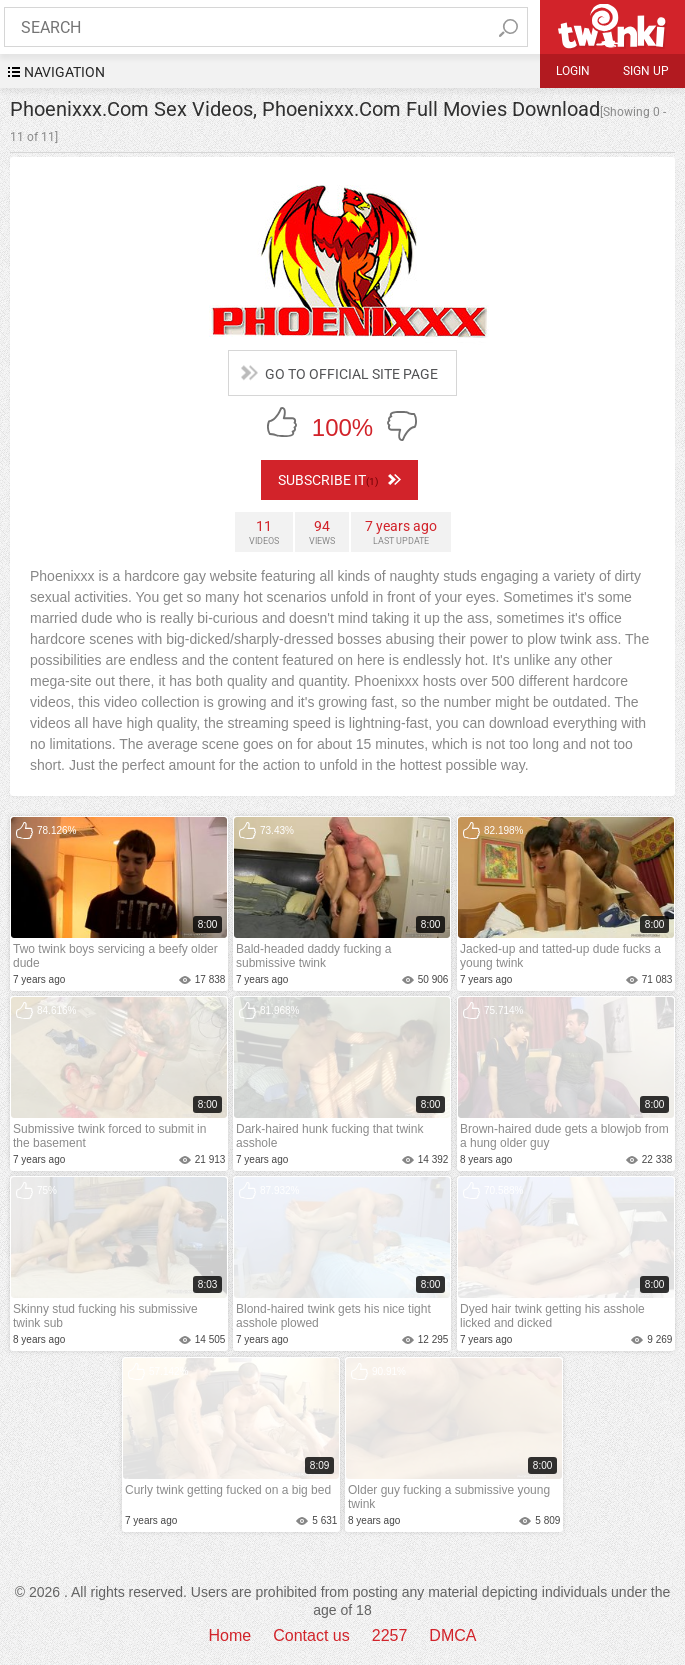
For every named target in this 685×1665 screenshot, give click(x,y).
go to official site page (351, 374)
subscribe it (339, 480)
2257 (390, 1635)
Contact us (311, 1635)
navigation (64, 72)
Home (230, 1635)
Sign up (646, 71)
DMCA (452, 1635)
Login (573, 71)
